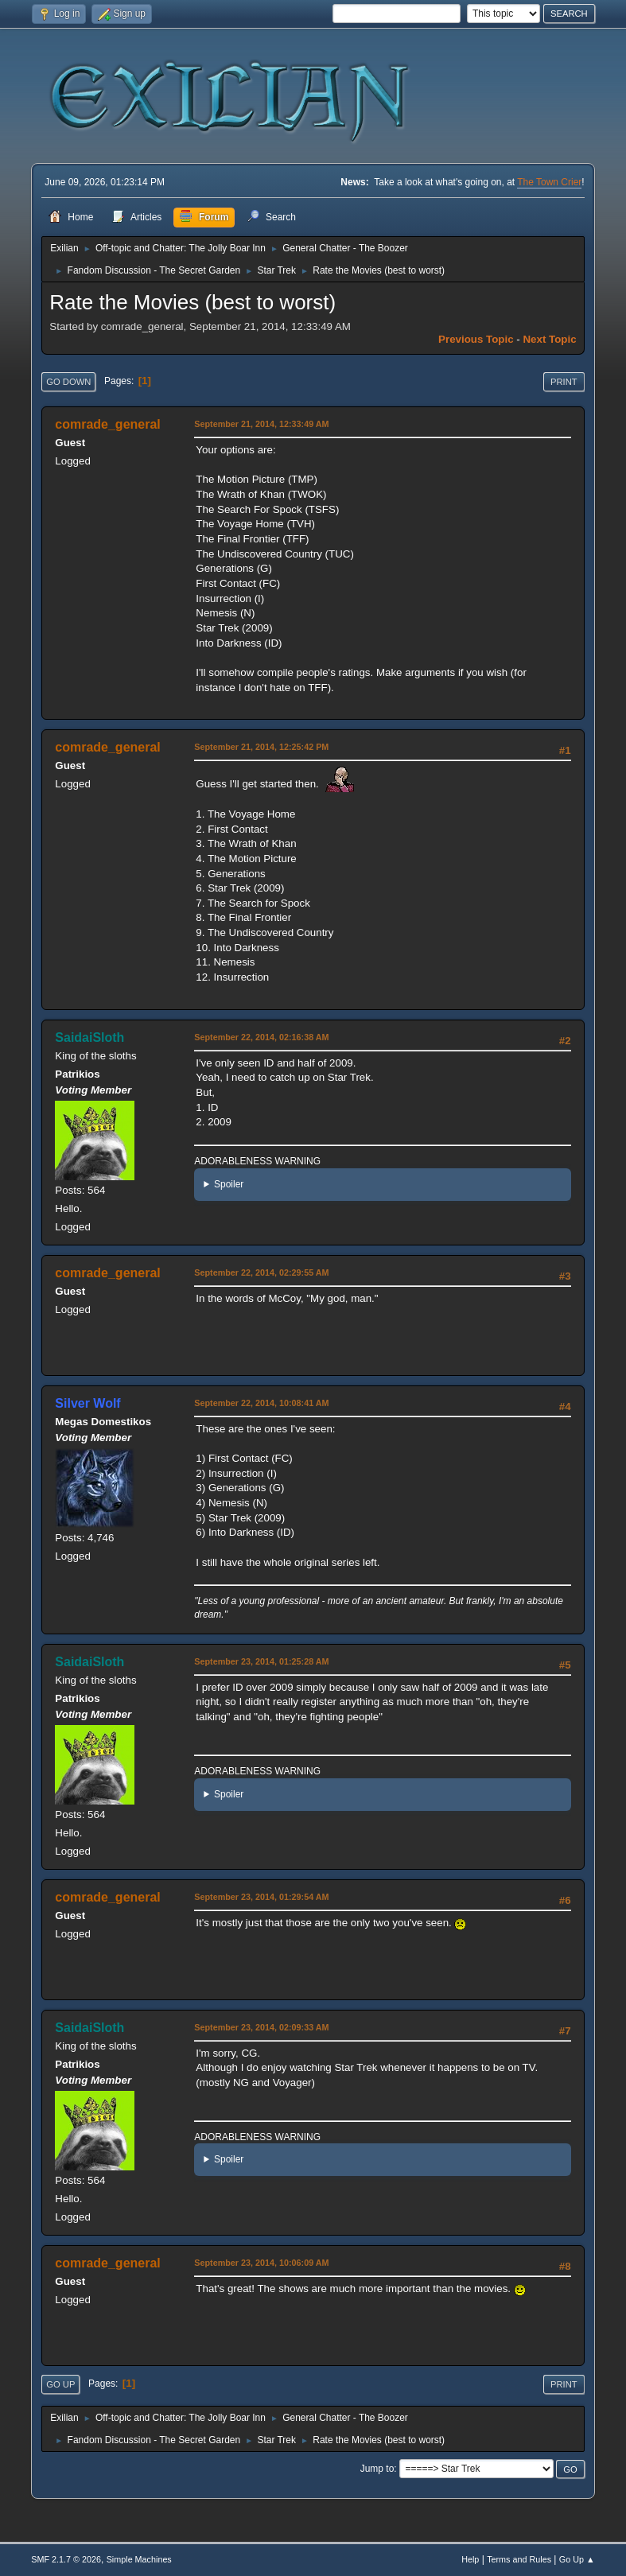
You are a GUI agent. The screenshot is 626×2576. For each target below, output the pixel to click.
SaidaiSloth (89, 1037)
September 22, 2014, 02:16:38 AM (261, 1037)
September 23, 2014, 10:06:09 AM (261, 2262)
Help (470, 2559)
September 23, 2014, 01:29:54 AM (261, 1897)
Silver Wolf (87, 1403)
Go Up (60, 2384)
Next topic (549, 339)
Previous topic (476, 339)
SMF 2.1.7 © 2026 (66, 2559)
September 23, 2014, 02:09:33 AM (261, 2027)
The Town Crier (549, 182)
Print (563, 382)
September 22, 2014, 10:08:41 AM (261, 1403)
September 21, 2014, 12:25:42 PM (261, 747)
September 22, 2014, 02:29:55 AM (261, 1272)
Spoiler (228, 1184)
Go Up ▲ (577, 2559)
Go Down (68, 382)
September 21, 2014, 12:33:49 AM (261, 424)
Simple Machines (139, 2559)
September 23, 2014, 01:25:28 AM (261, 1661)
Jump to (377, 2468)
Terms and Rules (519, 2559)
